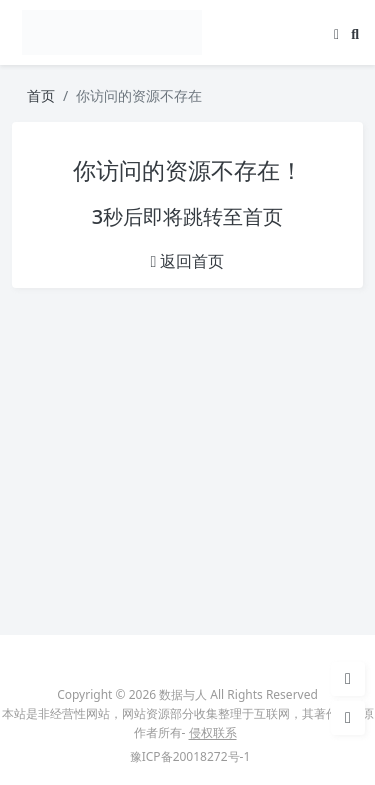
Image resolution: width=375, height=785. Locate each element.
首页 (41, 95)
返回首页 (187, 261)
